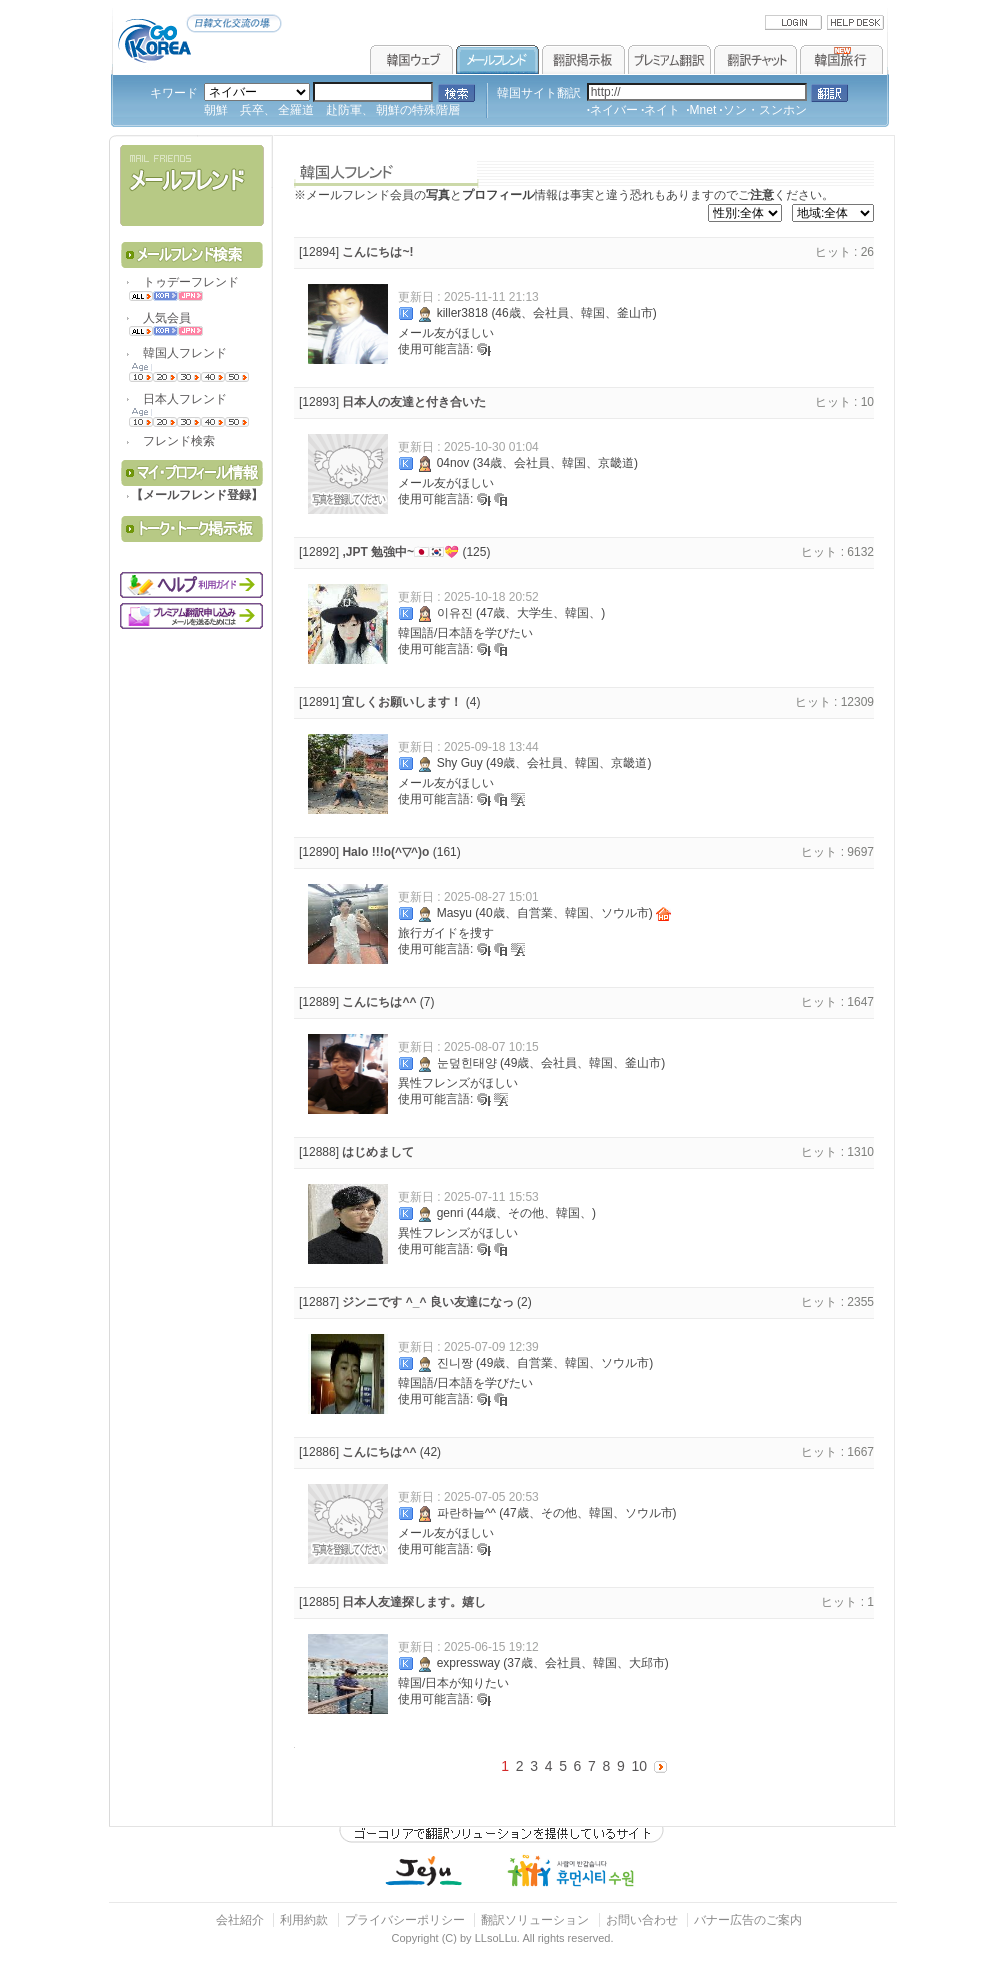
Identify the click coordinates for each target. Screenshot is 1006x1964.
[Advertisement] (194, 754)
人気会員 (161, 318)
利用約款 (304, 1920)
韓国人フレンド (179, 353)
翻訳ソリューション (535, 1920)
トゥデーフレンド (185, 282)
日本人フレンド (179, 399)
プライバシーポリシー (405, 1920)
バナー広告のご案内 (748, 1920)
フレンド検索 (173, 441)
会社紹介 (240, 1920)
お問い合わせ (643, 1920)
